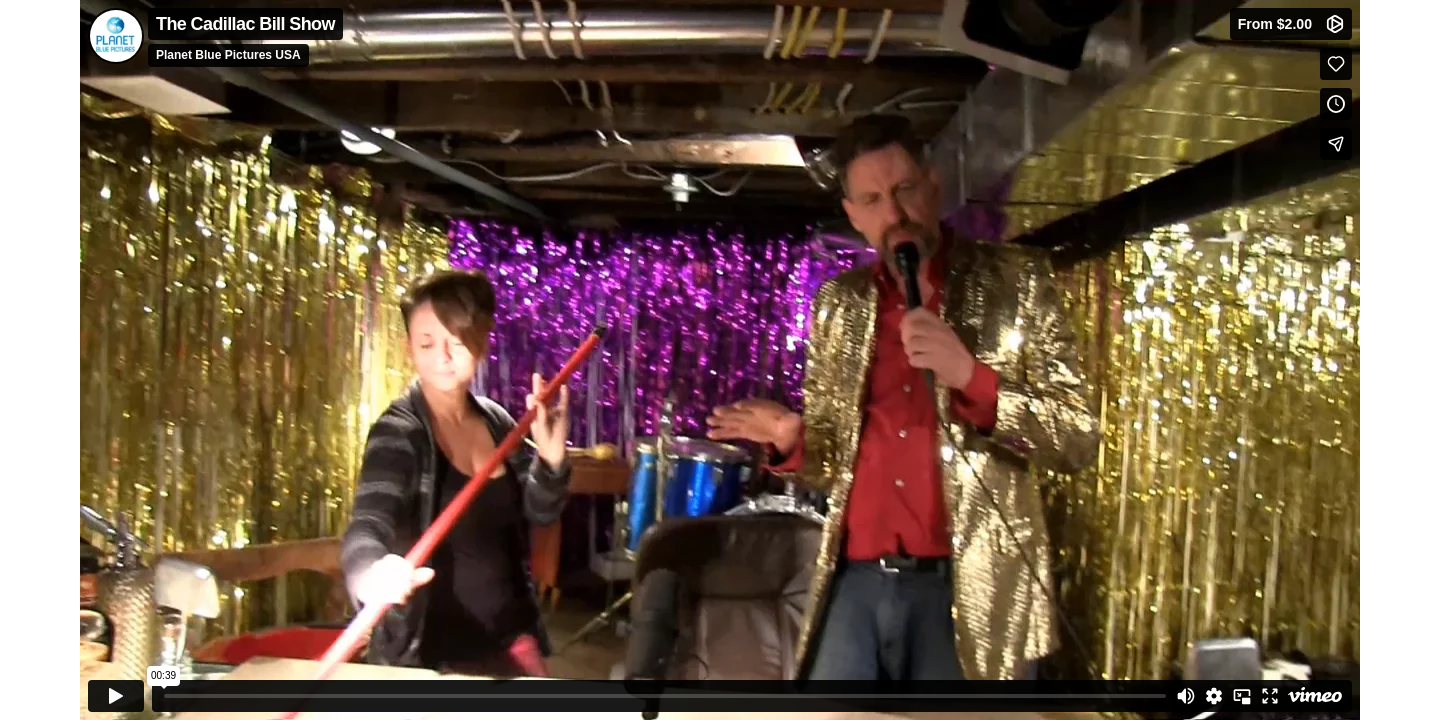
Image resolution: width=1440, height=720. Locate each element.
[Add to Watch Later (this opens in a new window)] (1336, 104)
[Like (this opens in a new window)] (1336, 64)
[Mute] (1186, 696)
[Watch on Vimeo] (1315, 696)
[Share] (1336, 144)
